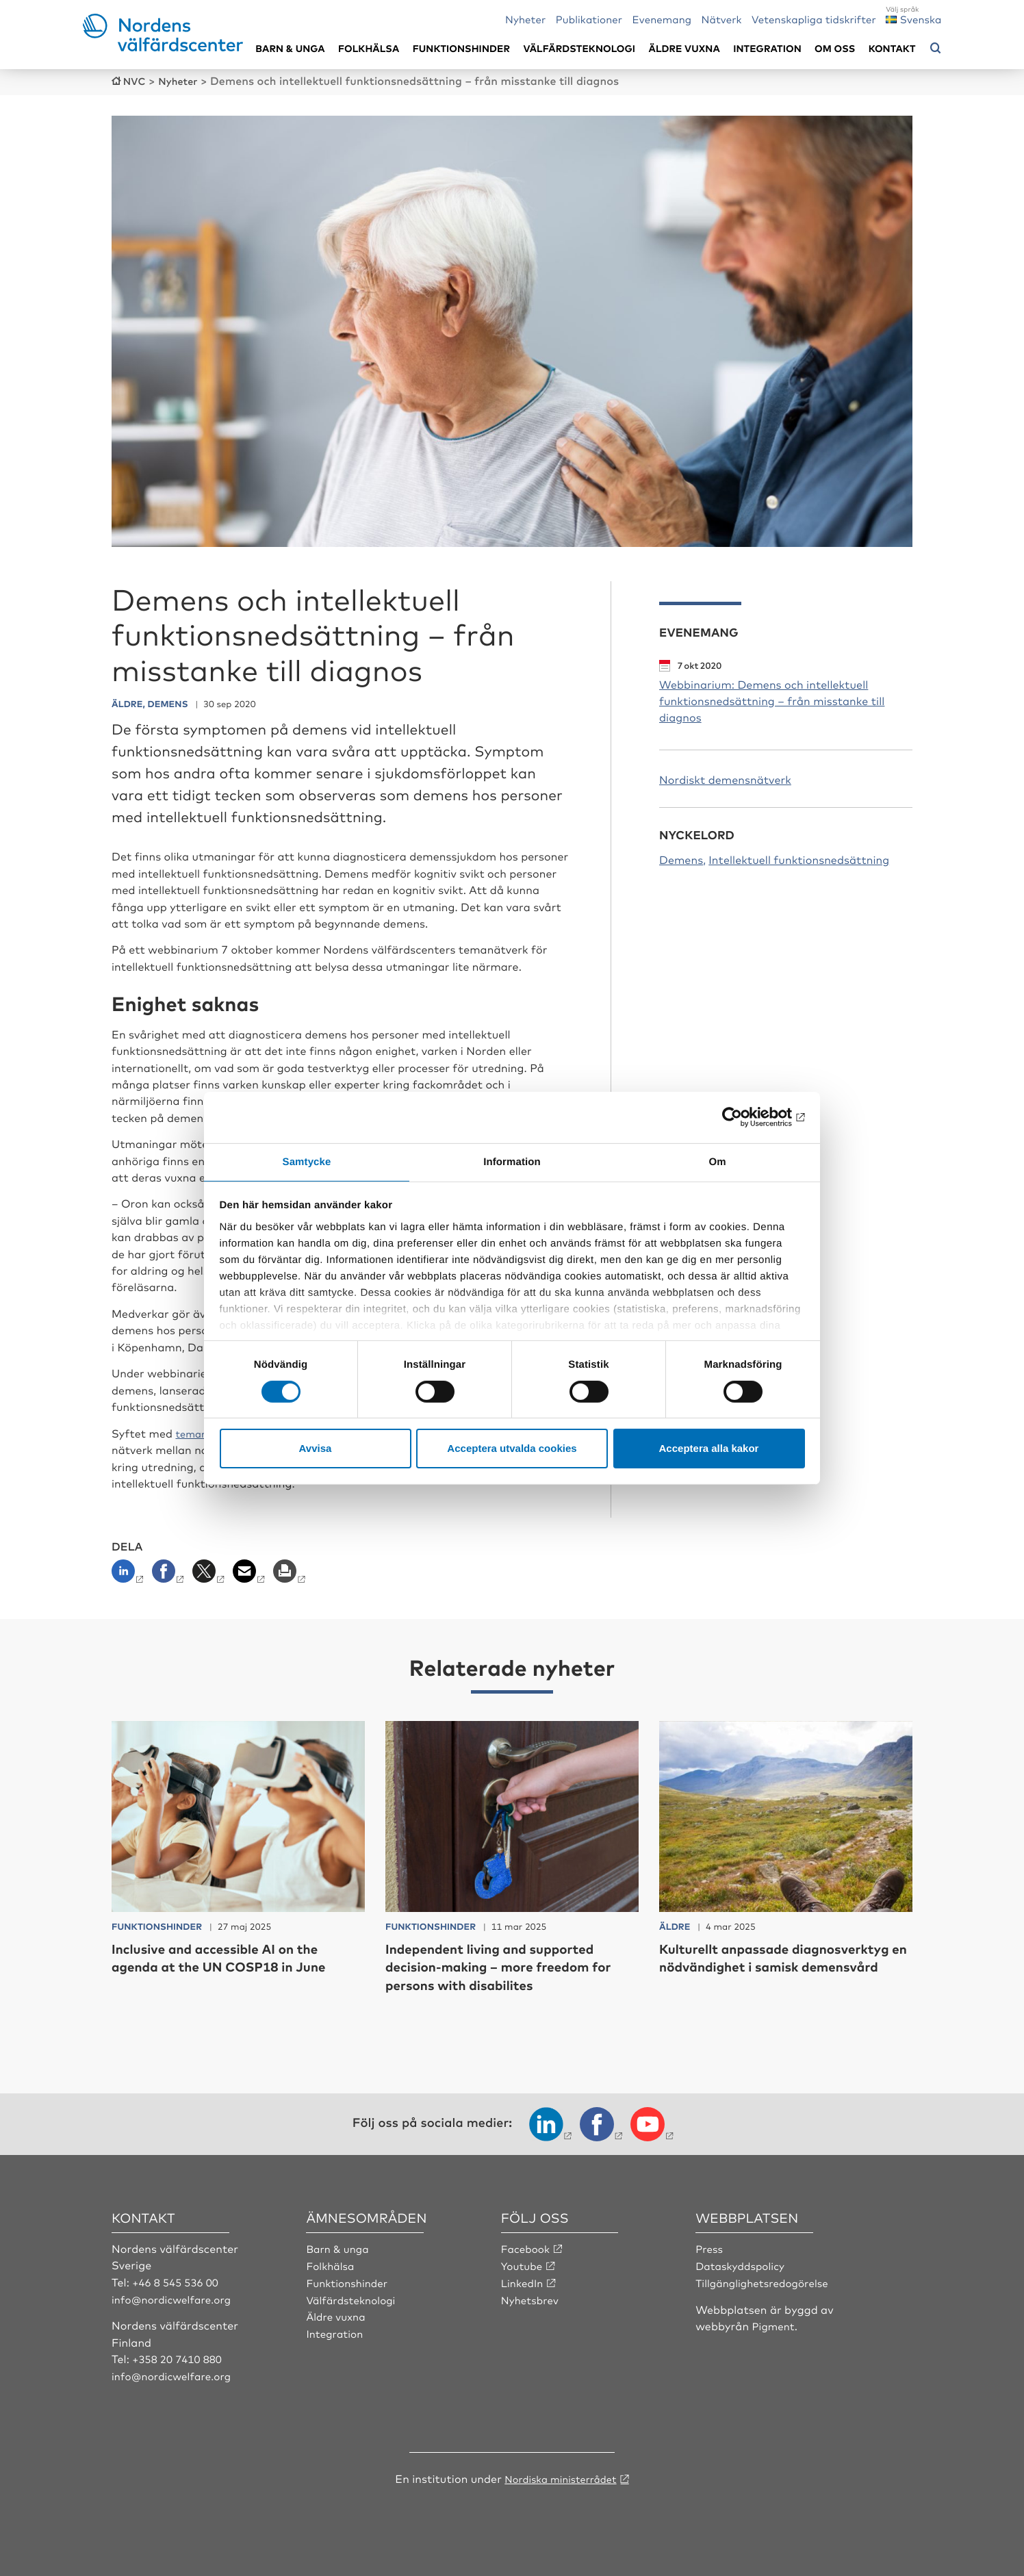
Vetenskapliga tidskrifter (814, 19)
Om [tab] (717, 1160)
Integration (767, 48)
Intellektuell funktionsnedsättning (798, 859)
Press (710, 2246)
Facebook (527, 2246)
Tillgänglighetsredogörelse (765, 2280)
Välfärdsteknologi (579, 48)
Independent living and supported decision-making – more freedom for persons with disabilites (507, 1965)
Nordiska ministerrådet (560, 2475)
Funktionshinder (461, 48)
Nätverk (722, 19)
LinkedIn (523, 2280)
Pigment (774, 2323)
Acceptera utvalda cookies (511, 1449)
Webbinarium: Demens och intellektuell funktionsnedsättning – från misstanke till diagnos (771, 700)
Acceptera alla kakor (709, 1449)
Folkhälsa (368, 48)
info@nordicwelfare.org (175, 2296)
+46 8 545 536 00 (178, 2280)
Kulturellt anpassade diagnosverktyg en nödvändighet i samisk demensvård (783, 1965)
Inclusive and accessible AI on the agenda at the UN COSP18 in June (237, 1955)
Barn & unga (289, 48)
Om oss (835, 48)
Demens (681, 859)
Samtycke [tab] (307, 1160)
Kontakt (892, 48)
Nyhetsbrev (532, 2296)
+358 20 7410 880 (179, 2356)
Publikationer (589, 19)
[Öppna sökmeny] (936, 48)
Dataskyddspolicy (742, 2263)
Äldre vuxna (684, 48)
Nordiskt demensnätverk (725, 778)
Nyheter (525, 19)
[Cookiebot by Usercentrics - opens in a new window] (745, 1116)
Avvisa (315, 1449)
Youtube (523, 2263)
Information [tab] (512, 1160)
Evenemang (662, 19)
